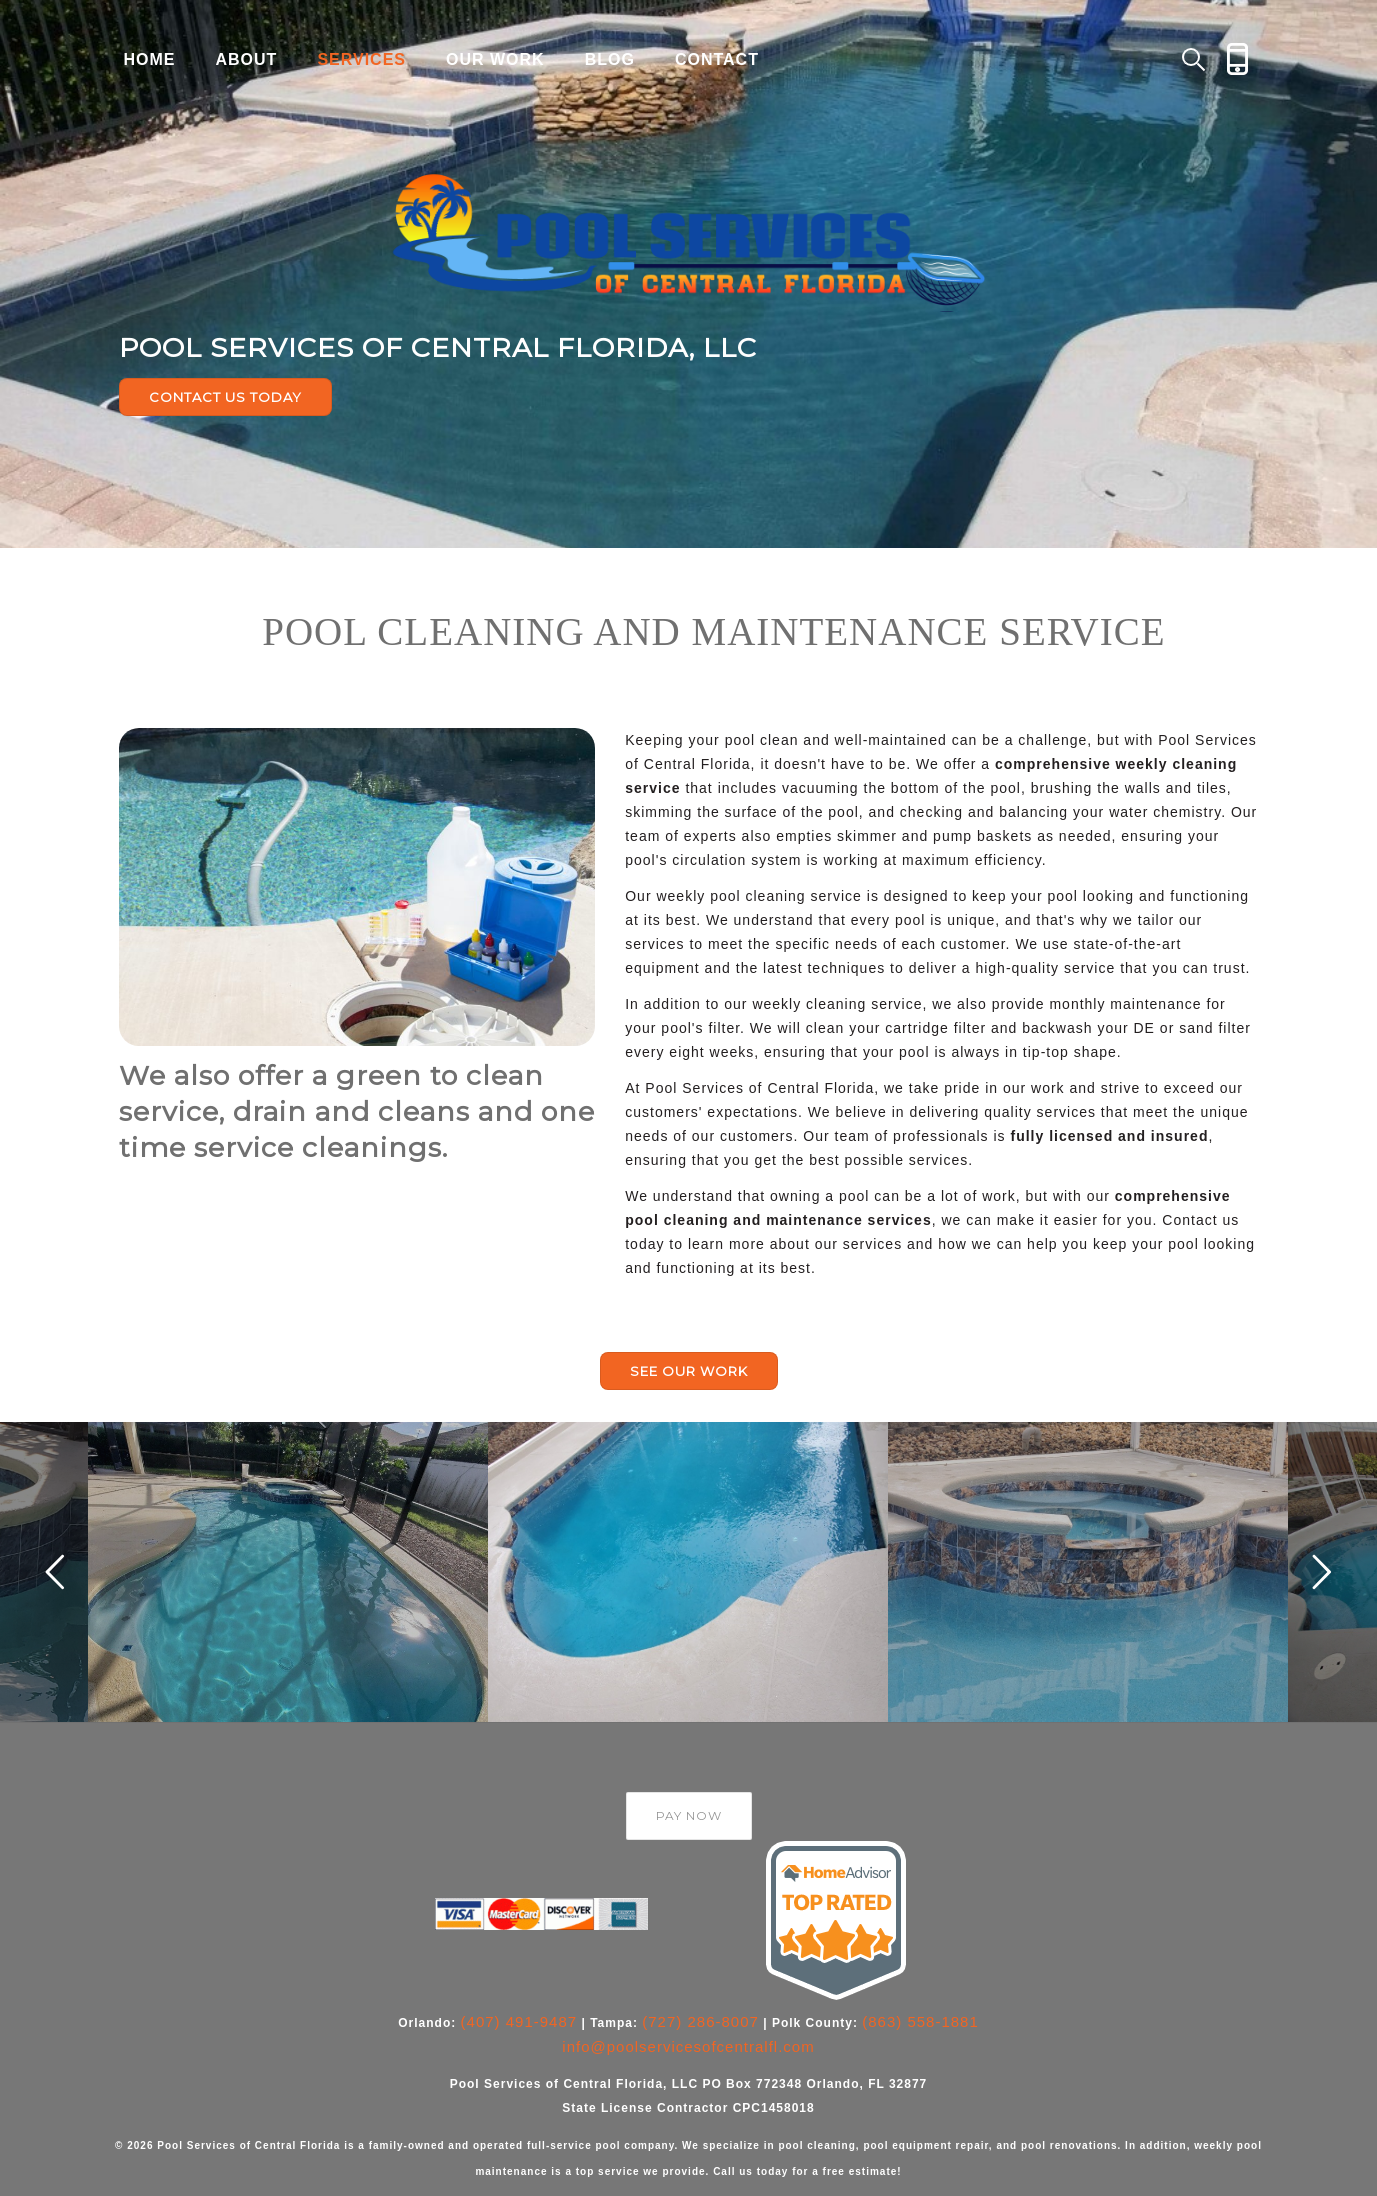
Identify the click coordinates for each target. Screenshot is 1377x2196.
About (247, 59)
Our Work (495, 59)
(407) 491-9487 (519, 2021)
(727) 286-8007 (700, 2021)
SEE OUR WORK (689, 1371)
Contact (717, 59)
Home (150, 59)
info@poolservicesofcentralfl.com (688, 2046)
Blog (610, 59)
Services (361, 59)
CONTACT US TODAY (225, 397)
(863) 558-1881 (920, 2021)
